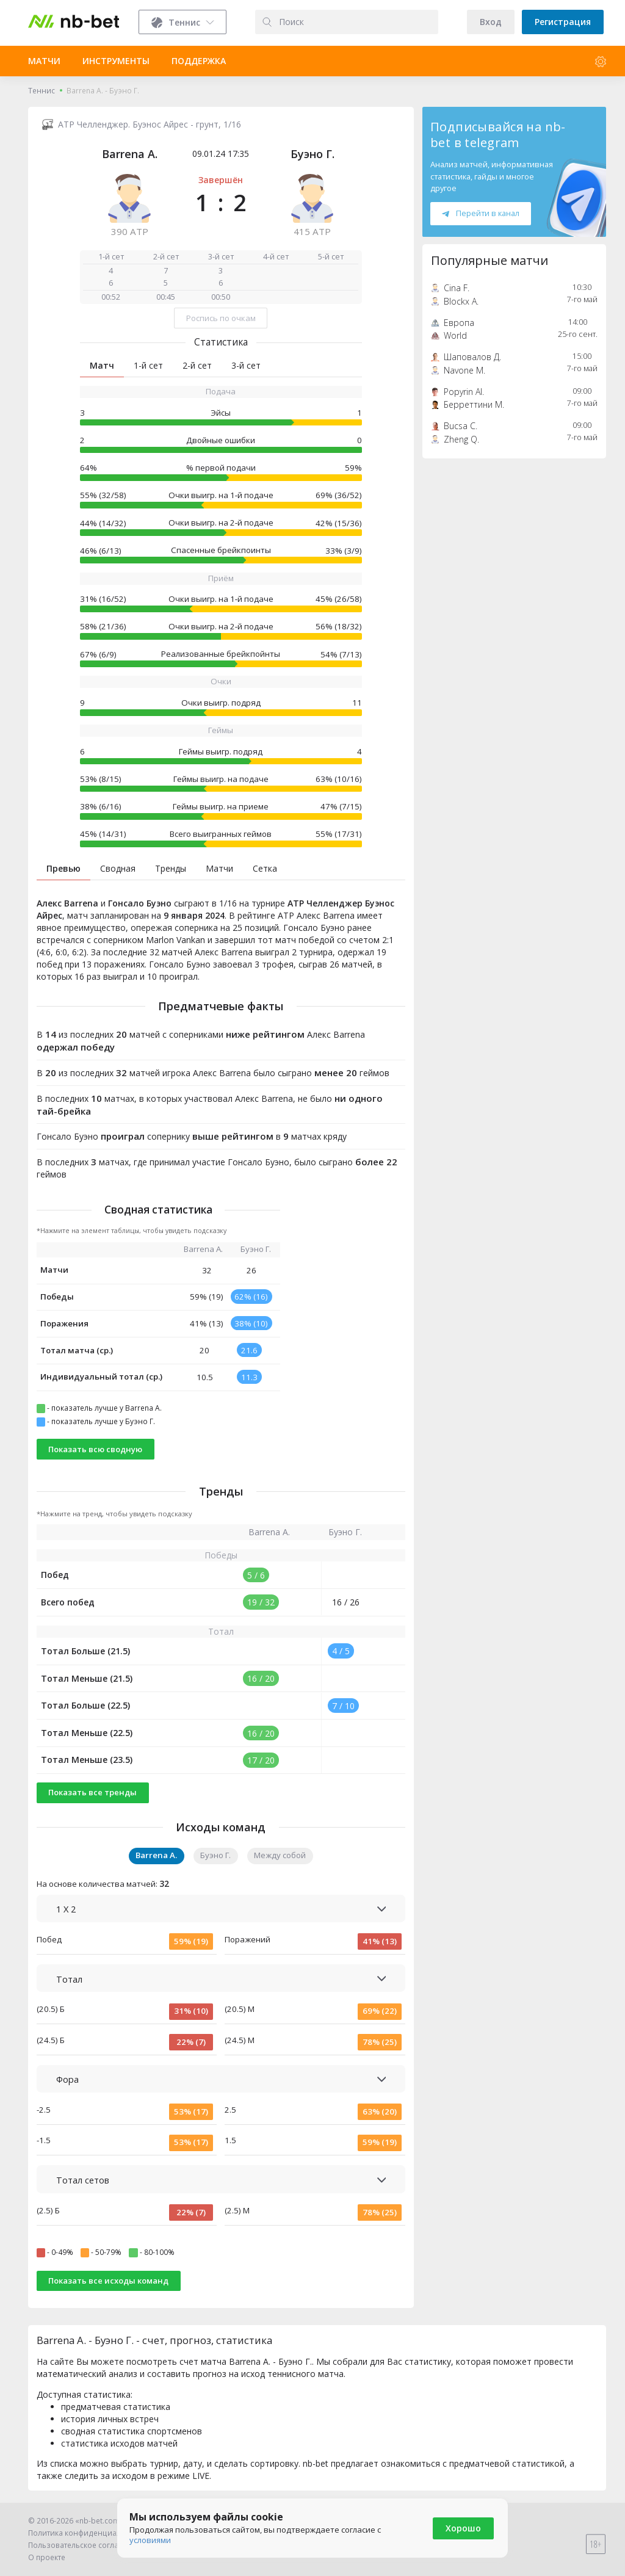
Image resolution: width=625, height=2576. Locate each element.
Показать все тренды (92, 1792)
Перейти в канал (480, 213)
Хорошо (463, 2528)
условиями (150, 2539)
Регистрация (563, 21)
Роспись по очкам (221, 318)
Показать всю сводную (95, 1449)
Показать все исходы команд (108, 2280)
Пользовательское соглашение (85, 2545)
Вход (491, 21)
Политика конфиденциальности (87, 2533)
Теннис (41, 90)
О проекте (46, 2557)
